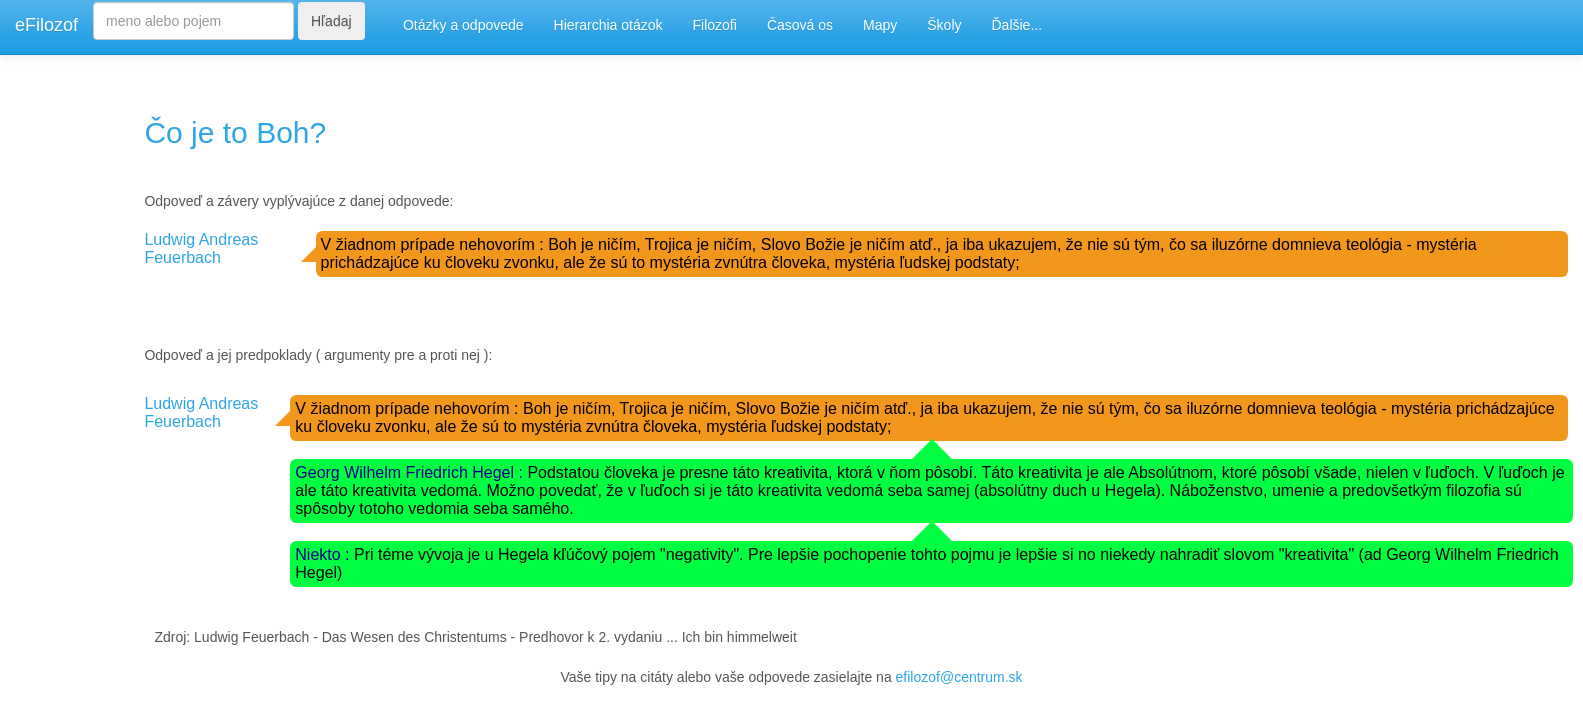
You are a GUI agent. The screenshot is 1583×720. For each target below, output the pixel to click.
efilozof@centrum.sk (959, 677)
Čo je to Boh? (235, 132)
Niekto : (324, 554)
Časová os (800, 25)
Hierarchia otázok (608, 25)
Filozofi (715, 25)
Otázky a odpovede (463, 25)
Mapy (880, 25)
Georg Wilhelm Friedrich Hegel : (411, 472)
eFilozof (46, 25)
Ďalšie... (1017, 25)
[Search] (193, 21)
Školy (944, 25)
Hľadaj (331, 21)
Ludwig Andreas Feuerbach (201, 248)
